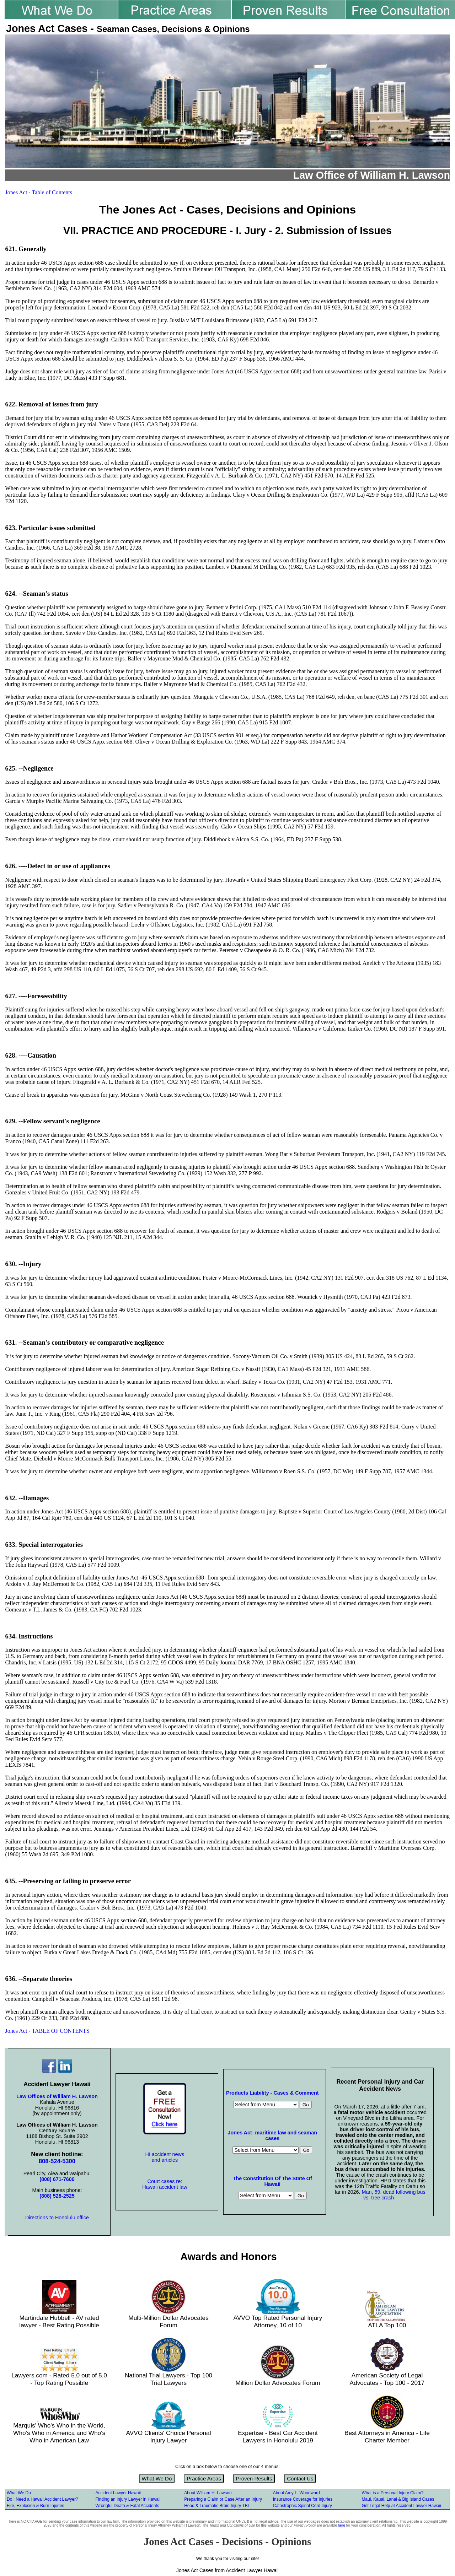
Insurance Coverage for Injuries (302, 2499)
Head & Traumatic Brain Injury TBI (216, 2505)
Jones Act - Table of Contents (38, 192)
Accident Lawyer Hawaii (118, 2492)
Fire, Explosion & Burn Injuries (35, 2505)
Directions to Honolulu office (57, 2217)
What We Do (157, 2478)
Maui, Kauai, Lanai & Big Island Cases (398, 2499)
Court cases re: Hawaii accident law (164, 2184)
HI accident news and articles (164, 2157)
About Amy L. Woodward (296, 2492)
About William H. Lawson (207, 2492)
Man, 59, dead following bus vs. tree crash (393, 2194)
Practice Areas (204, 2478)
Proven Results (254, 2478)
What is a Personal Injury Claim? (392, 2492)
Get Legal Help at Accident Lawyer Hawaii (401, 2505)
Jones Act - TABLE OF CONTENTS (47, 2031)
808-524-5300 (57, 2161)
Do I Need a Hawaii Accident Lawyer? (42, 2499)
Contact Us (300, 2478)
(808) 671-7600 (56, 2179)
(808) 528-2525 (56, 2196)
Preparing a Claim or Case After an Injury (223, 2499)
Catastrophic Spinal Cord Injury (302, 2505)
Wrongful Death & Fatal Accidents (127, 2505)
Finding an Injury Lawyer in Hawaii (128, 2499)
